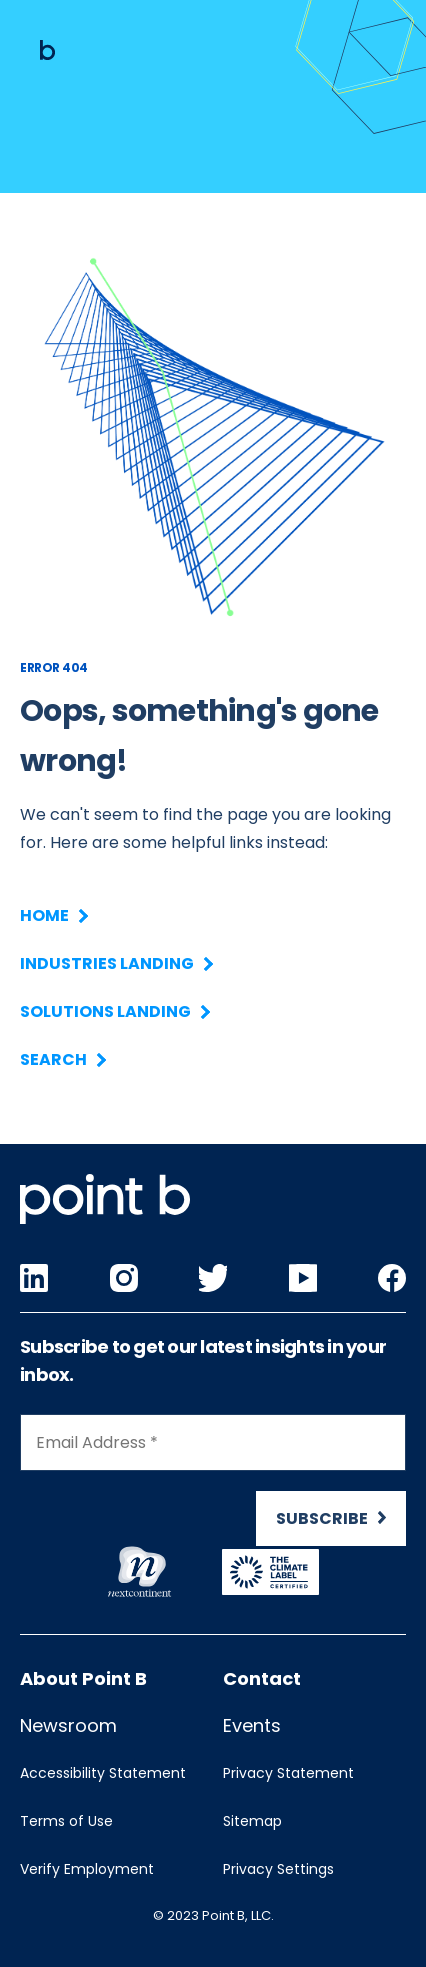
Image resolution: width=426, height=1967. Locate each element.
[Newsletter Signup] (213, 1489)
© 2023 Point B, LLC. (213, 1915)
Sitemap (252, 1821)
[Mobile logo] (47, 50)
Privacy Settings (278, 1869)
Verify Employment (87, 1869)
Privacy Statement (288, 1773)
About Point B (83, 1678)
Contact (262, 1678)
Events (252, 1725)
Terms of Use (66, 1821)
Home (53, 915)
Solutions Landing (114, 1011)
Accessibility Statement (103, 1773)
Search (62, 1059)
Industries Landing (115, 963)
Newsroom (68, 1725)
